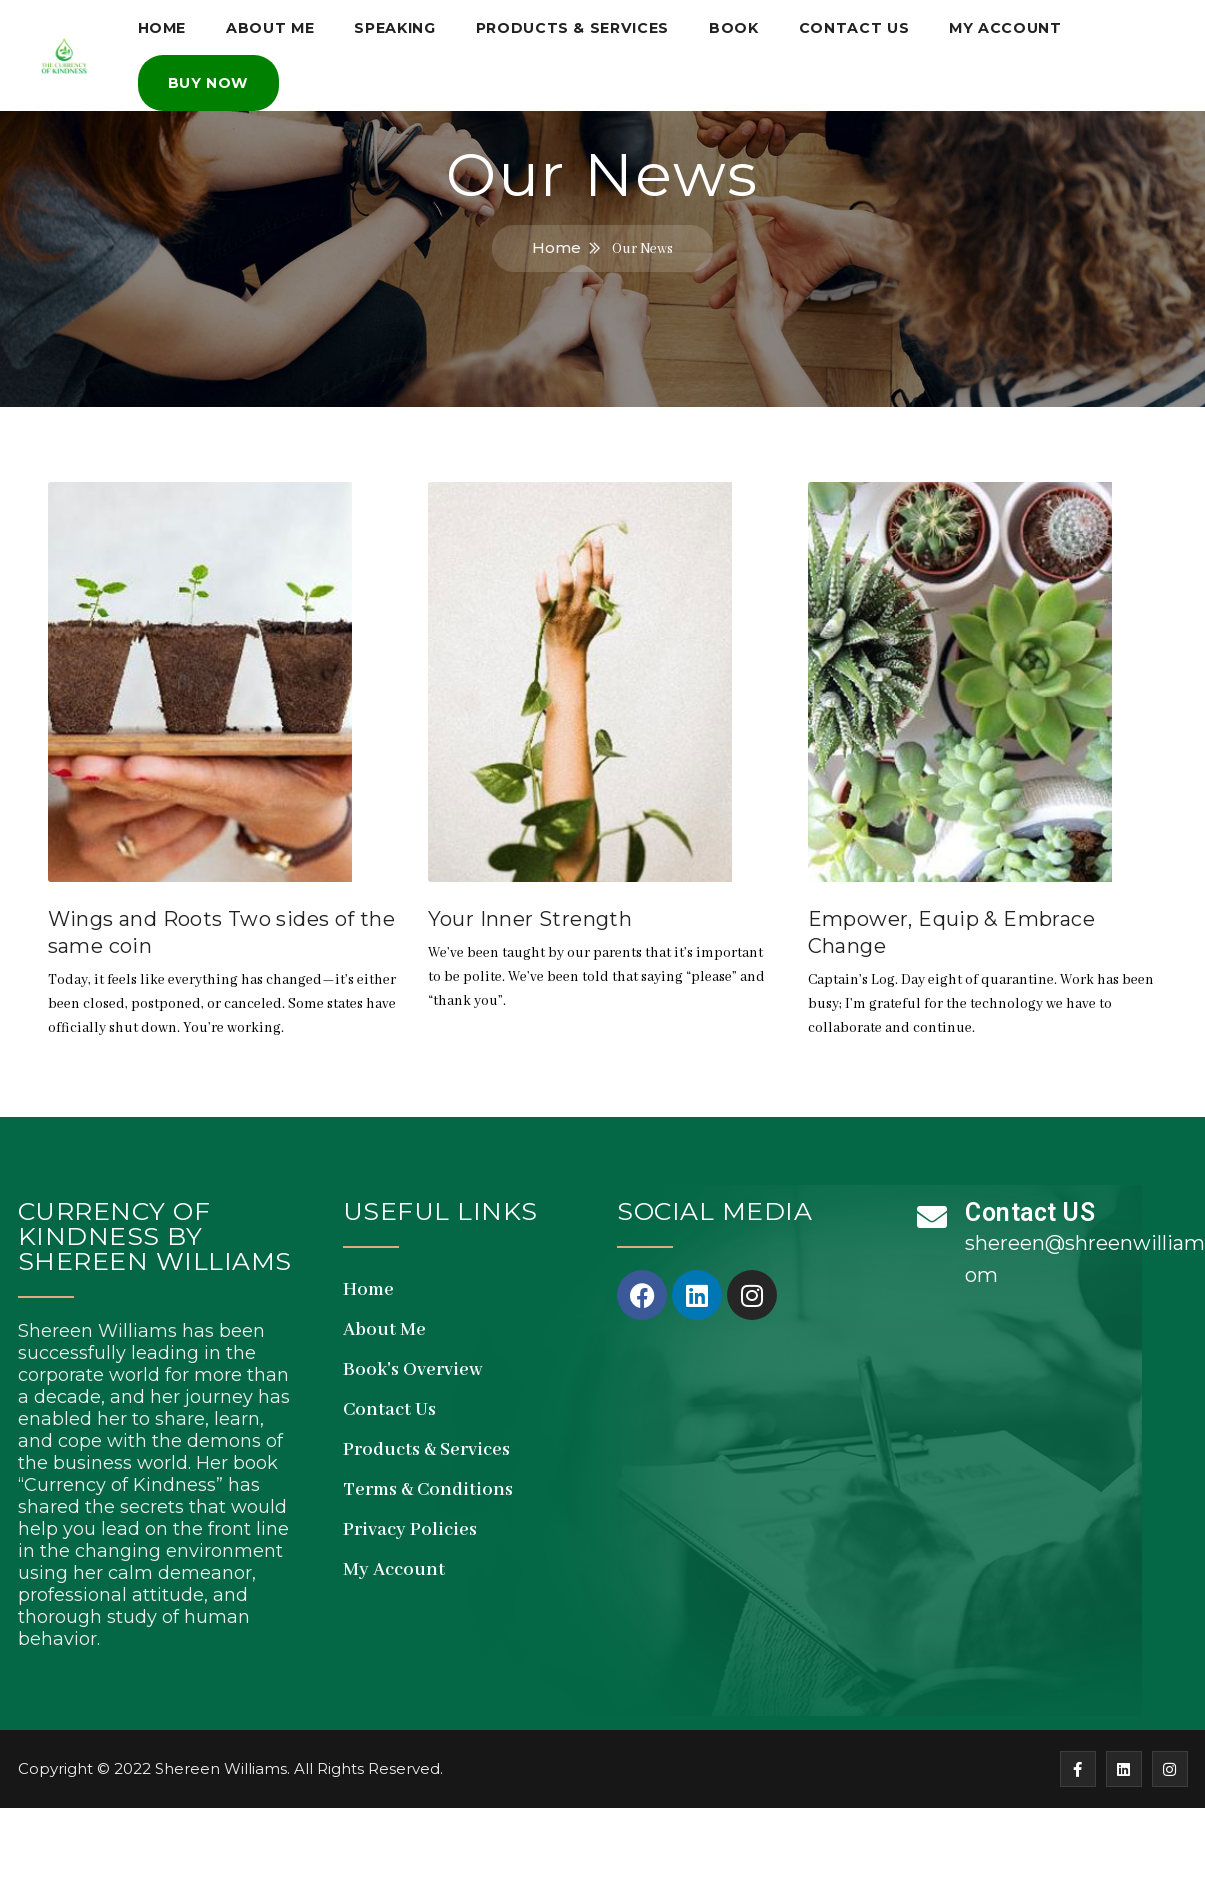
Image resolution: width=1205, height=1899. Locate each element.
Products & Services (577, 25)
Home (162, 25)
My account (1015, 25)
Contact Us (862, 25)
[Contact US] (932, 1217)
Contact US (1030, 1212)
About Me (272, 25)
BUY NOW (209, 75)
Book (740, 25)
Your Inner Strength (530, 919)
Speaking (398, 25)
